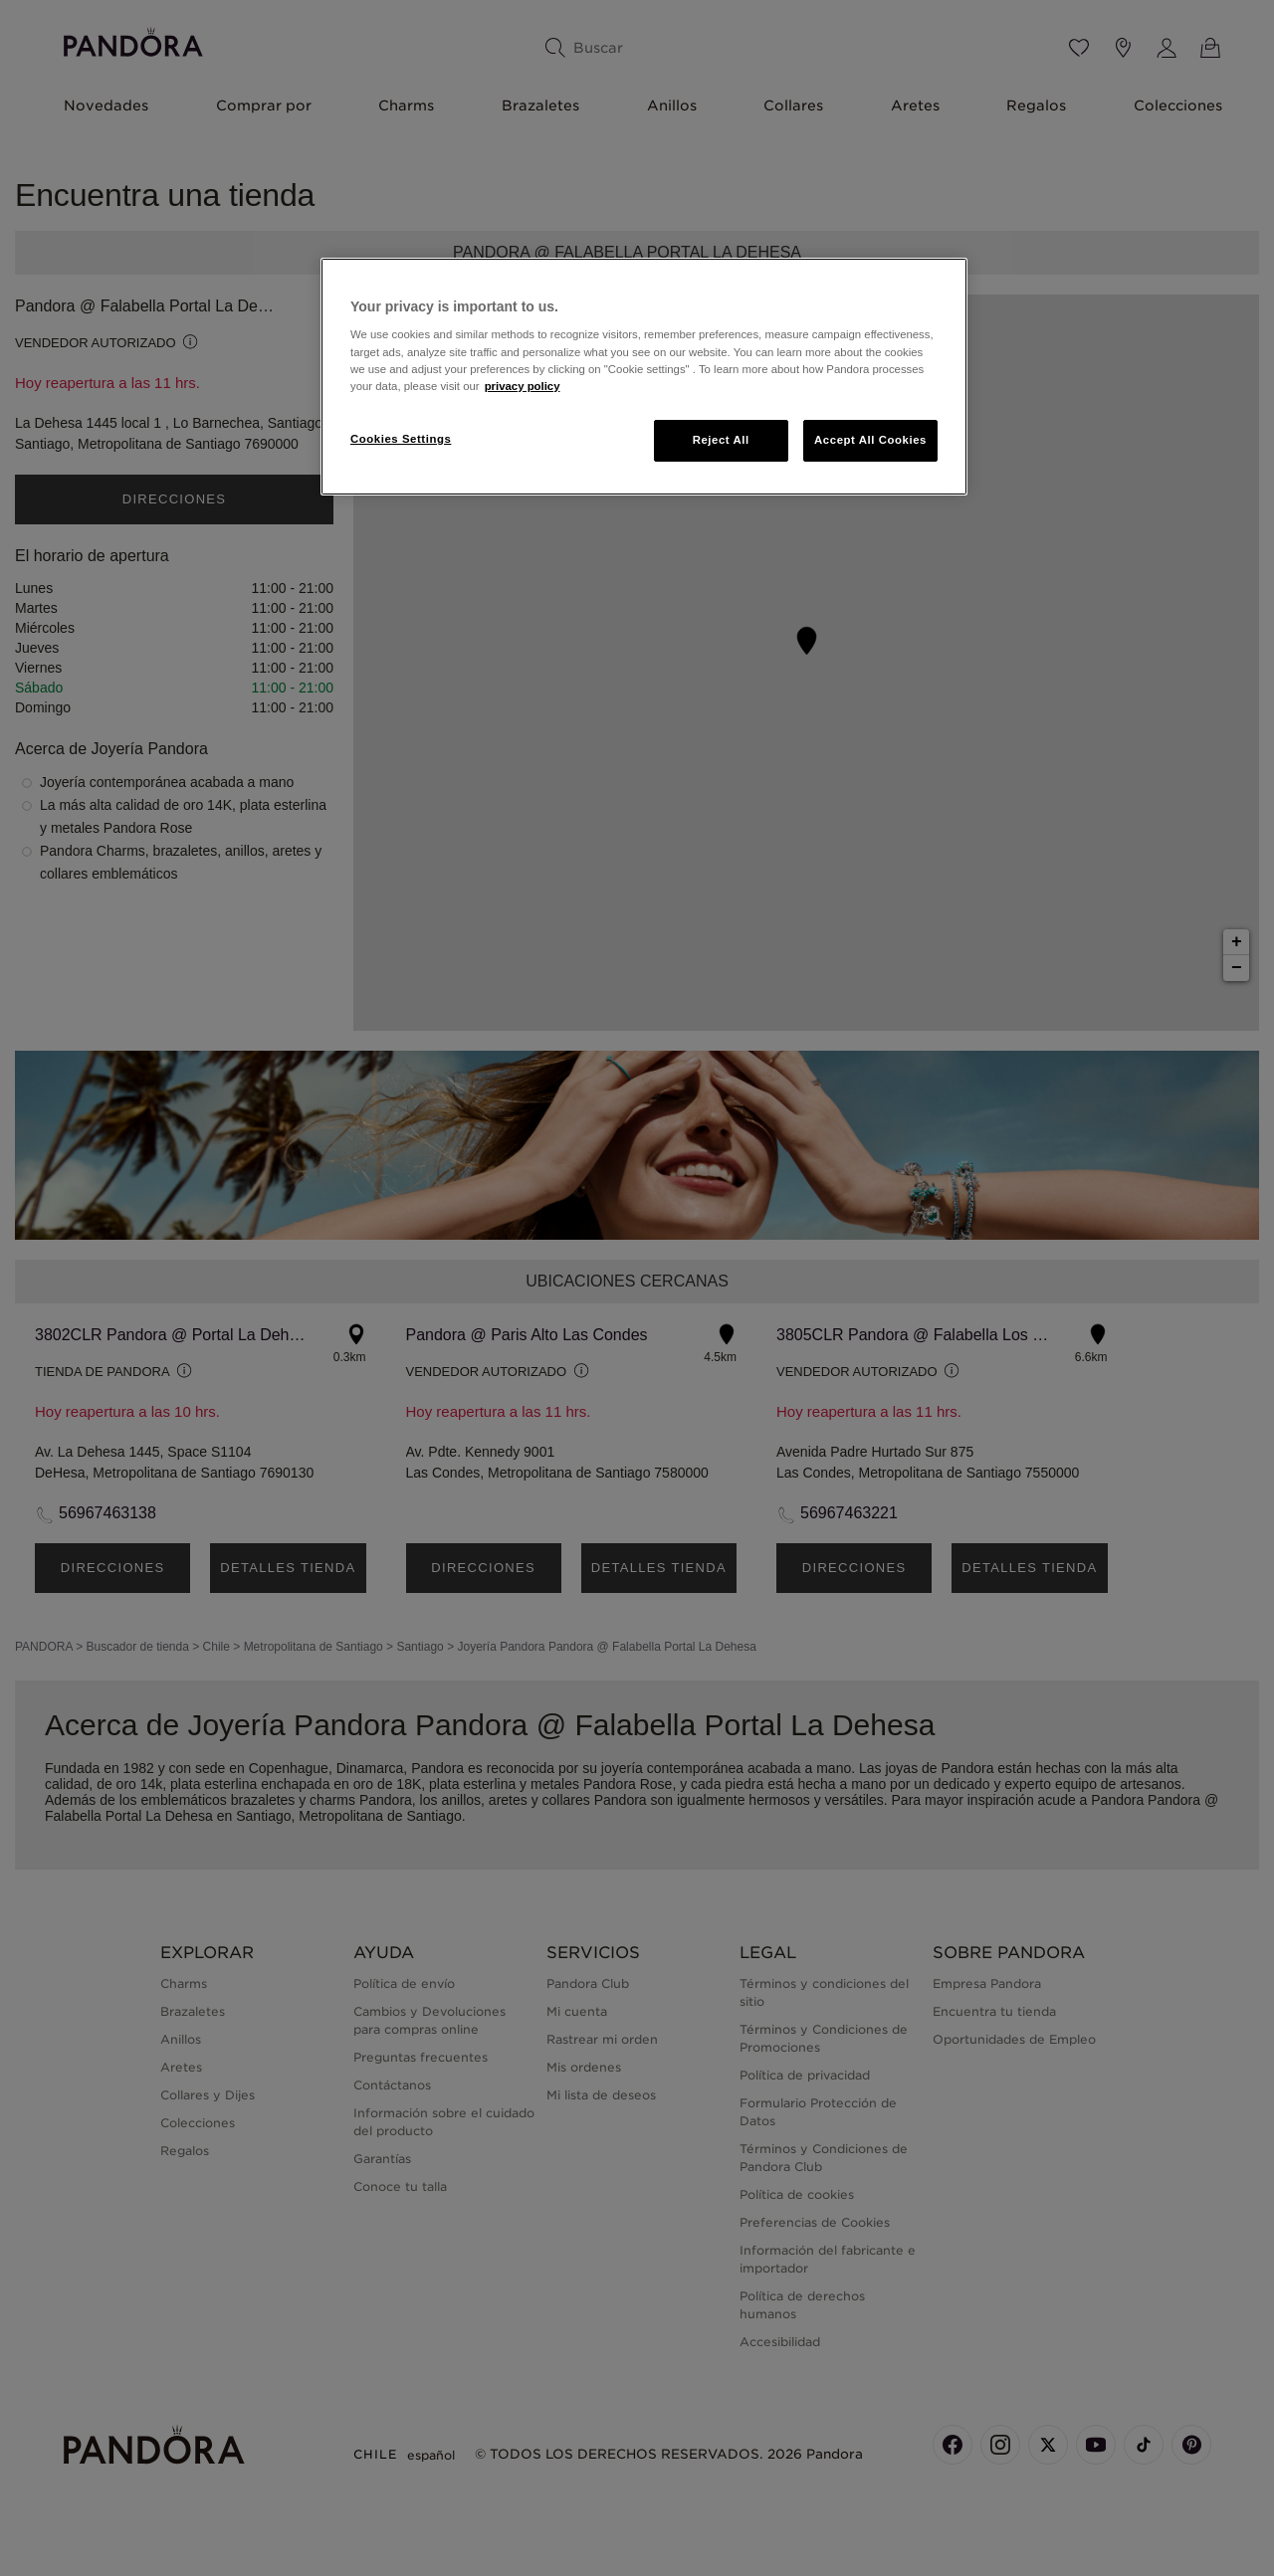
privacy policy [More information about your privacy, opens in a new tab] (522, 386)
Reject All (721, 440)
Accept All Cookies (870, 440)
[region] (643, 376)
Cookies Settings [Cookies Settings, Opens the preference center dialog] (400, 439)
